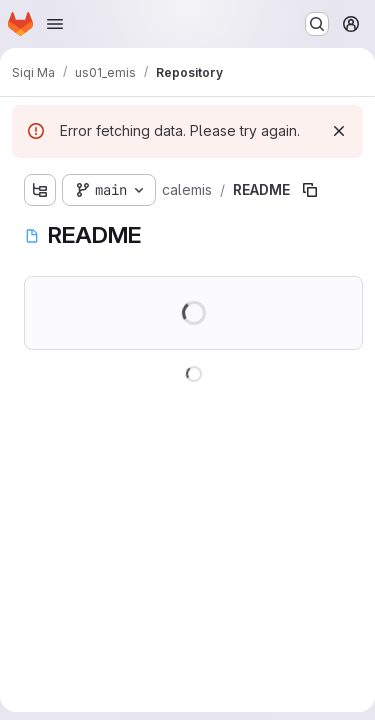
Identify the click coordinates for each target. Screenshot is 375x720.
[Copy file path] (310, 190)
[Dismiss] (339, 131)
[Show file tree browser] (40, 190)
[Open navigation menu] (55, 24)
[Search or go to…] (317, 24)
